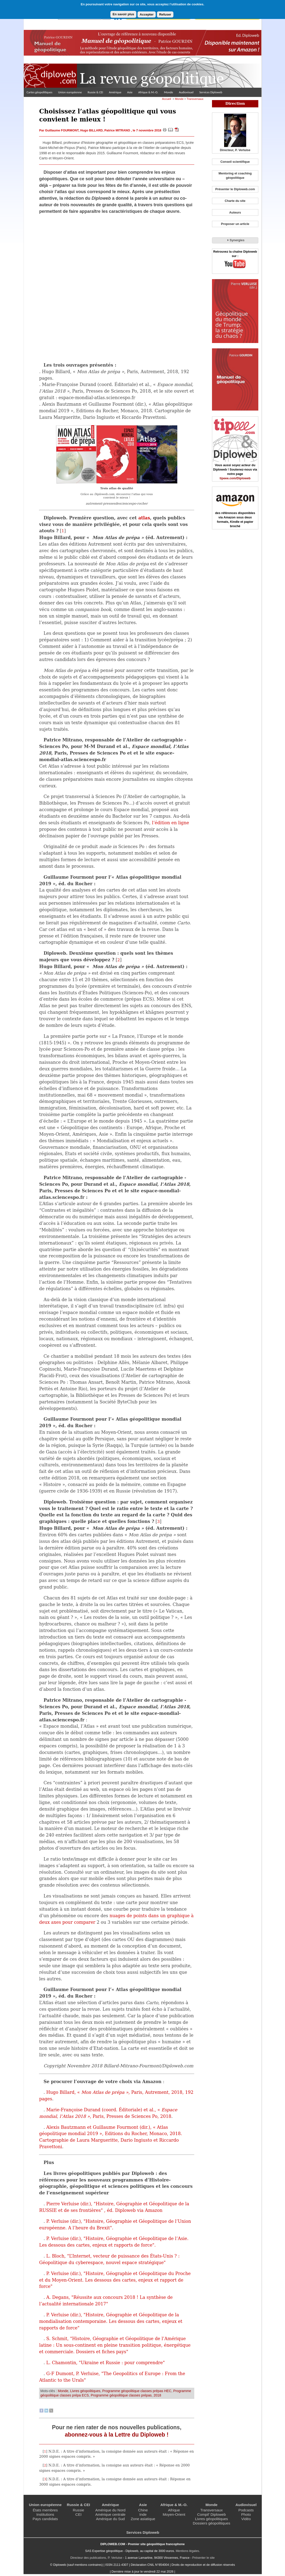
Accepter (147, 14)
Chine (143, 2510)
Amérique (115, 92)
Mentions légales (187, 2551)
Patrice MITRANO (117, 130)
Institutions (45, 2514)
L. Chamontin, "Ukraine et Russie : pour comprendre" (105, 2362)
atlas (144, 517)
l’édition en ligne (170, 822)
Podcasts (246, 2510)
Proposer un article (235, 224)
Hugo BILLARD (91, 130)
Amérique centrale (110, 2514)
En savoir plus (123, 14)
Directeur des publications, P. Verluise (96, 2557)
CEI (78, 2514)
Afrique (174, 2510)
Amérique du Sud (110, 2519)
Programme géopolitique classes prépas (121, 2395)
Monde (168, 92)
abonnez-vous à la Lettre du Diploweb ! (116, 2434)
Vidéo (246, 2519)
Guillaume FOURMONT (62, 130)
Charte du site (235, 201)
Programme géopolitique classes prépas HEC (136, 2391)
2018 (157, 2395)
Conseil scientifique (235, 161)
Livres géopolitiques (85, 2391)
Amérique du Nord (110, 2510)
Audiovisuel (186, 92)
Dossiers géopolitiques (211, 2523)
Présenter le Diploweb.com (235, 189)
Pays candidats (45, 2519)
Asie (129, 92)
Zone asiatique (143, 2519)
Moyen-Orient (174, 2514)
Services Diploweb (210, 92)
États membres (45, 2510)
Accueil (166, 98)
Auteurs (235, 212)
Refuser (165, 14)
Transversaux (195, 98)
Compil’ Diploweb (211, 2514)
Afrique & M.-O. (148, 92)
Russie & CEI (95, 92)
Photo (246, 2514)
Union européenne (70, 92)
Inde (143, 2514)
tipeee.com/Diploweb (235, 478)
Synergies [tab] (235, 240)
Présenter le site (203, 2557)
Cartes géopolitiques (39, 92)
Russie (78, 2510)
